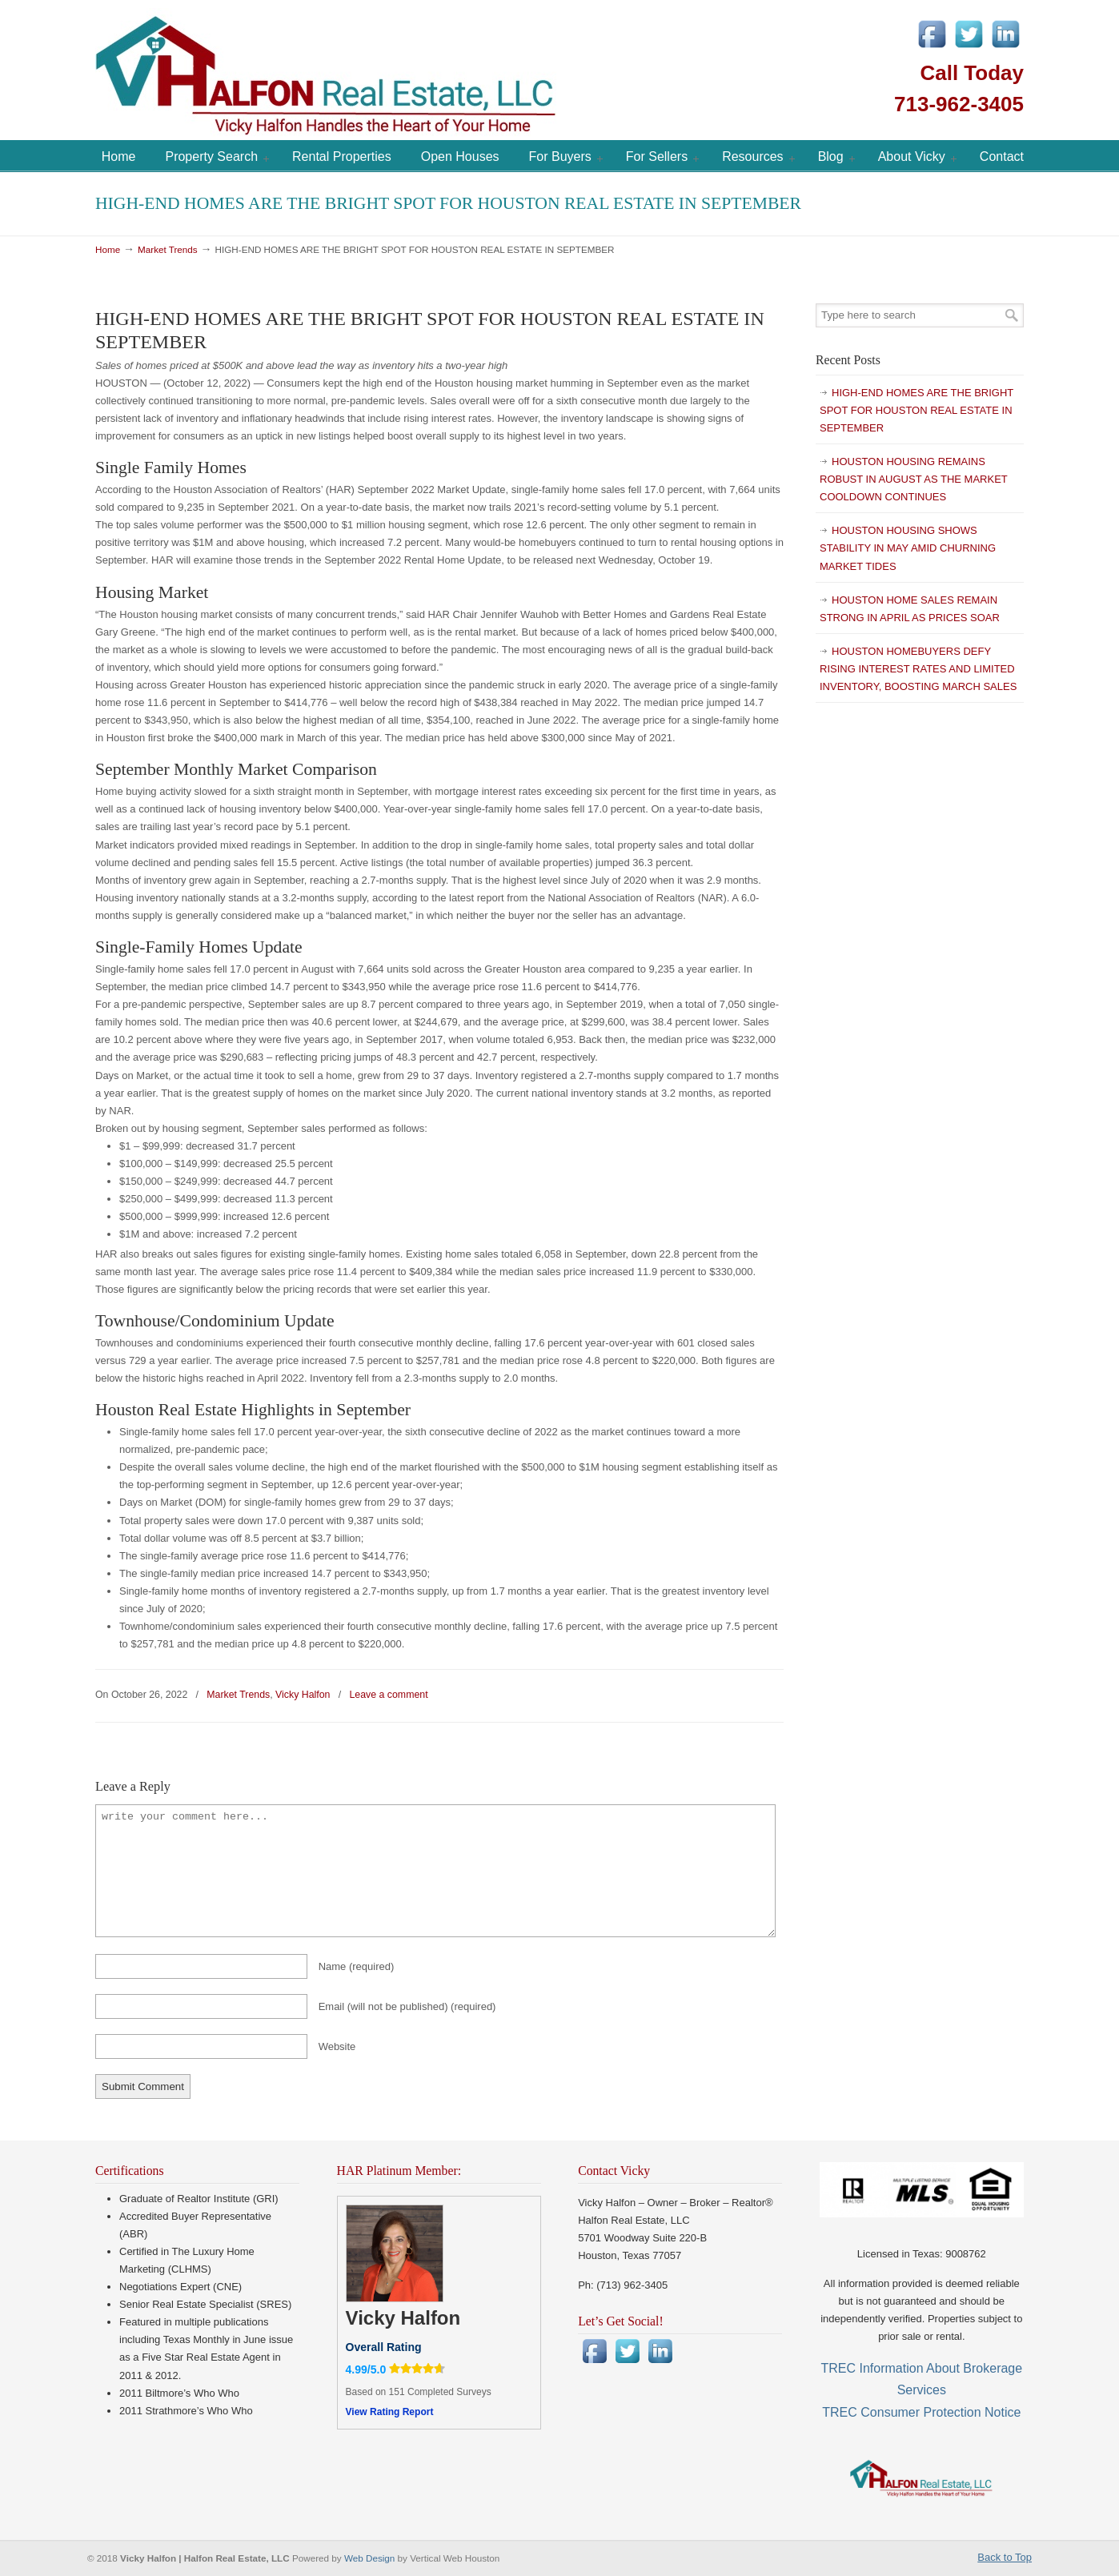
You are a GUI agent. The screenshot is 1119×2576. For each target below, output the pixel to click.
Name (357, 1966)
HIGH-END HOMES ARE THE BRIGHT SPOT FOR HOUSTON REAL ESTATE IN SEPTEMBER (916, 410)
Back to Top (1004, 2557)
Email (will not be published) (407, 2006)
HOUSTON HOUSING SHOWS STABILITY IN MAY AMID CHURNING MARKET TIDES (908, 548)
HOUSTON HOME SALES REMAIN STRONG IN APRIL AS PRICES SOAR (910, 609)
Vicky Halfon (302, 1694)
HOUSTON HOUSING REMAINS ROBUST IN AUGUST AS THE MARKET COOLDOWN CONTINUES (914, 479)
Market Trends (168, 249)
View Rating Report (390, 2412)
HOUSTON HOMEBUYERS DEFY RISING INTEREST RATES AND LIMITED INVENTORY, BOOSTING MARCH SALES (918, 668)
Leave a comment (388, 1694)
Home (107, 249)
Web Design (371, 2558)
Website (337, 2046)
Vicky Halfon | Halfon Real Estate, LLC (415, 72)
